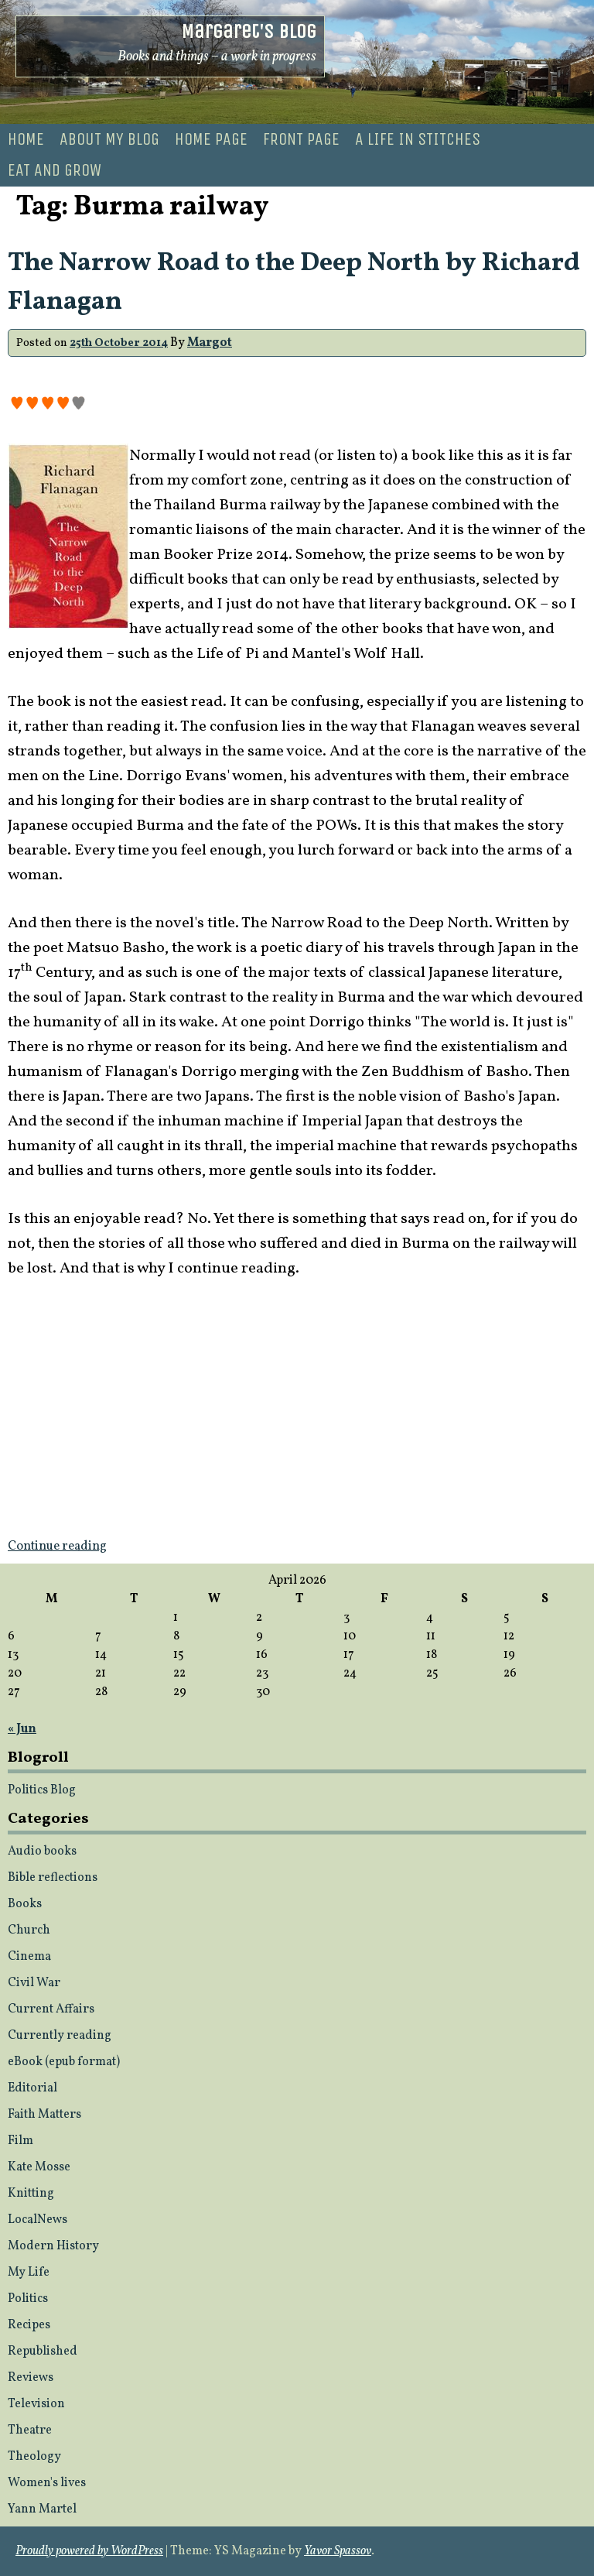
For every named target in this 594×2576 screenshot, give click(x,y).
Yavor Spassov (337, 2551)
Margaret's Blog (248, 31)
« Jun (22, 1729)
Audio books (42, 1851)
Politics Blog (42, 1790)
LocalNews (37, 2219)
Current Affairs (51, 2009)
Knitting (31, 2193)
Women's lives (47, 2483)
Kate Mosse (39, 2167)
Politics (28, 2298)
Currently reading (59, 2035)
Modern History (53, 2246)
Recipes (29, 2325)
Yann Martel (42, 2509)
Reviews (30, 2377)
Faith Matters (44, 2114)
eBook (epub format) (64, 2062)
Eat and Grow (54, 170)
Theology (34, 2456)
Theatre (30, 2430)
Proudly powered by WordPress (89, 2551)
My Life (29, 2272)
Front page (301, 139)
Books (25, 1904)
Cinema (29, 1956)
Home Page (211, 139)
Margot (209, 342)
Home (26, 139)
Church (29, 1930)
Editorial (32, 2088)
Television (36, 2404)
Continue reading (57, 1546)
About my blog (109, 139)
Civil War (34, 1983)
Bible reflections (52, 1877)
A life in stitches (417, 139)
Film (20, 2141)
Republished (42, 2351)
